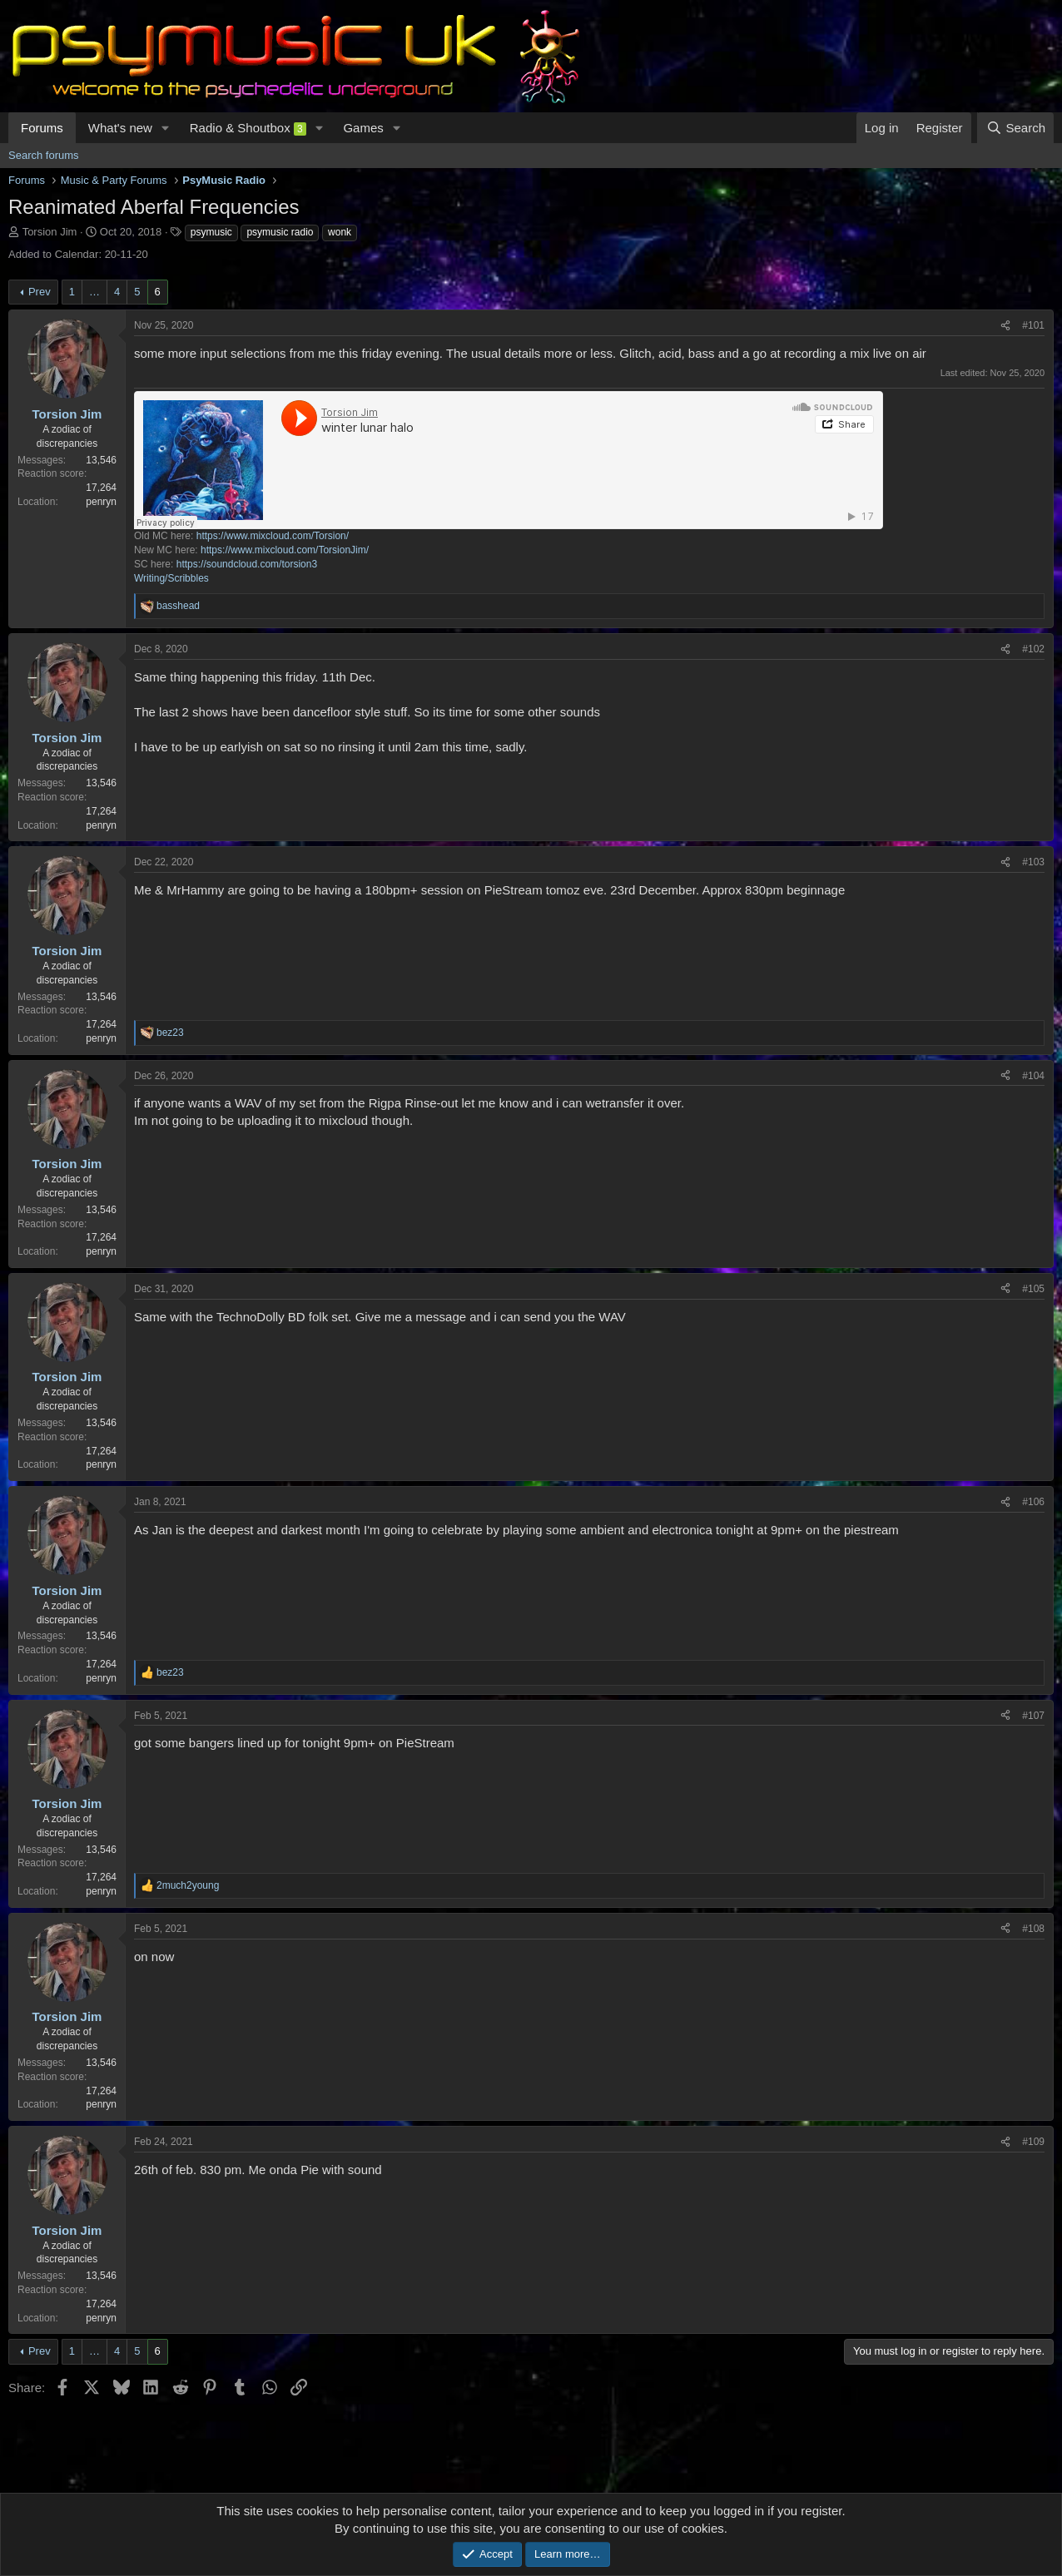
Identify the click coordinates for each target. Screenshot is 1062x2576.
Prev (39, 291)
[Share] (1005, 325)
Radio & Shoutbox (248, 128)
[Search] (1015, 127)
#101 (1033, 325)
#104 (1033, 1076)
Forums (42, 128)
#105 (1033, 1289)
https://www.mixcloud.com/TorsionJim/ (285, 550)
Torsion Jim (49, 231)
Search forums (43, 155)
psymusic (211, 232)
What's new (120, 128)
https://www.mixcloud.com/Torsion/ (272, 536)
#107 (1033, 1715)
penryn (101, 502)
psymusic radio (279, 232)
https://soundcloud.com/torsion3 (246, 564)
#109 (1033, 2141)
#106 (1033, 1502)
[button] (165, 127)
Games (363, 128)
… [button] (94, 291)
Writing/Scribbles (171, 578)
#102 (1033, 649)
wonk (339, 232)
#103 (1033, 862)
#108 (1033, 1928)
